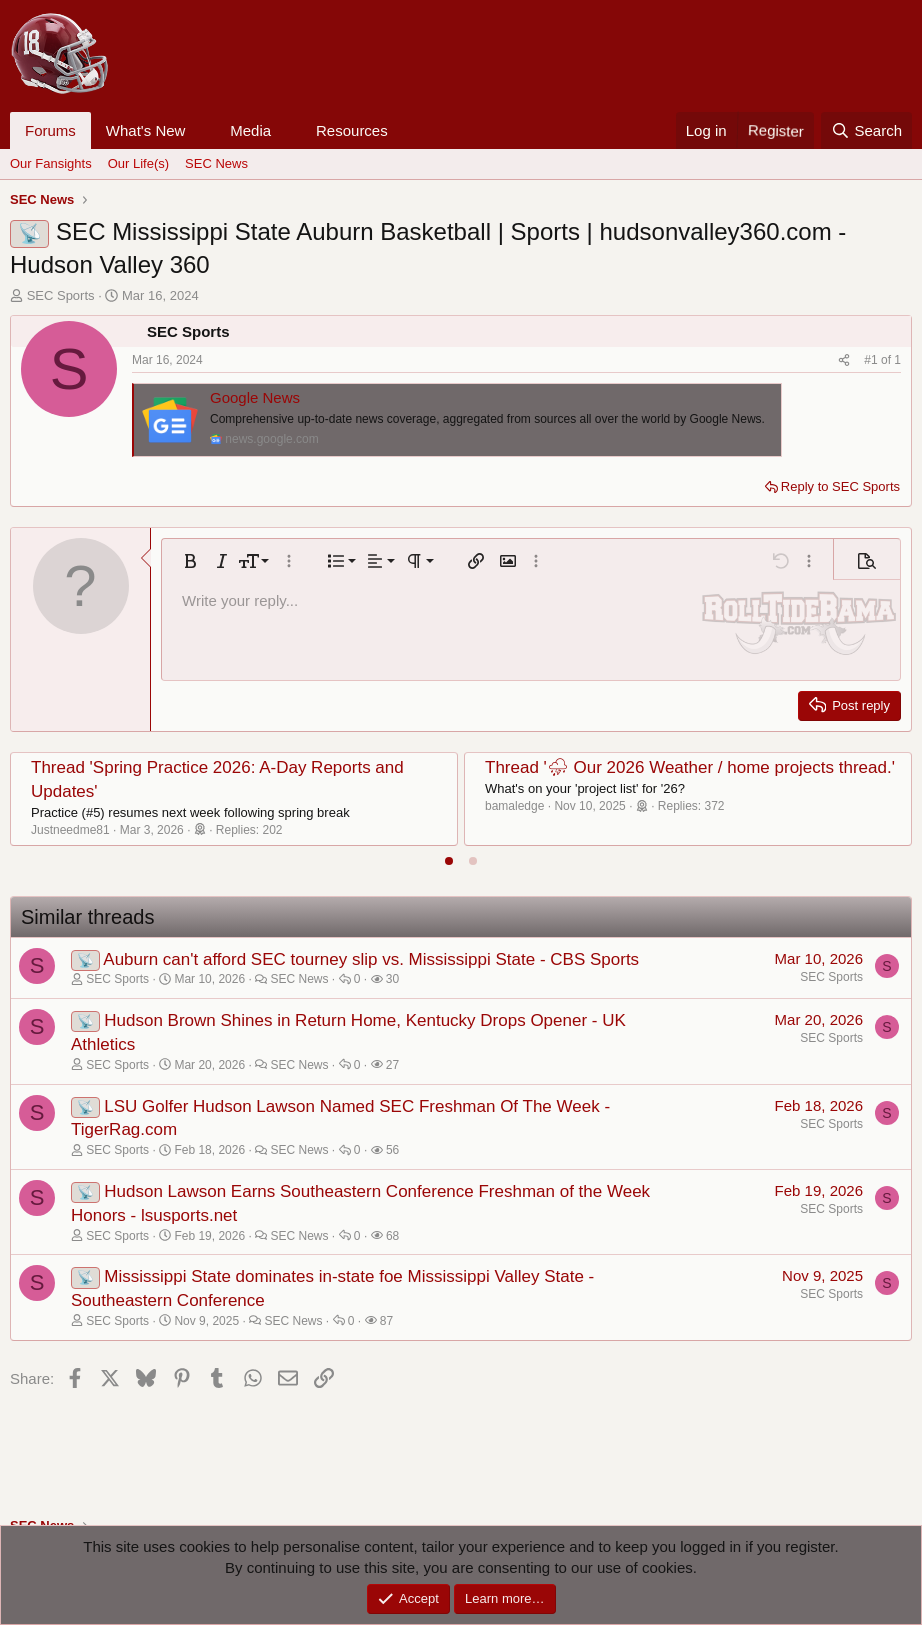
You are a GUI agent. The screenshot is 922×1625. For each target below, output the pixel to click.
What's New (146, 130)
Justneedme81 (70, 830)
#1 (872, 360)
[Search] (866, 130)
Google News (255, 397)
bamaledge (514, 806)
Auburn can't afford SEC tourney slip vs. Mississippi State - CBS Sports (371, 959)
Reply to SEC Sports (840, 486)
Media (250, 130)
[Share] (844, 360)
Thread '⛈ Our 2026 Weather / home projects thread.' (690, 767)
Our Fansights (51, 163)
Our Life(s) (138, 163)
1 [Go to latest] (897, 360)
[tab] (449, 861)
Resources (352, 130)
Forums (50, 130)
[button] (201, 130)
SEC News (216, 163)
